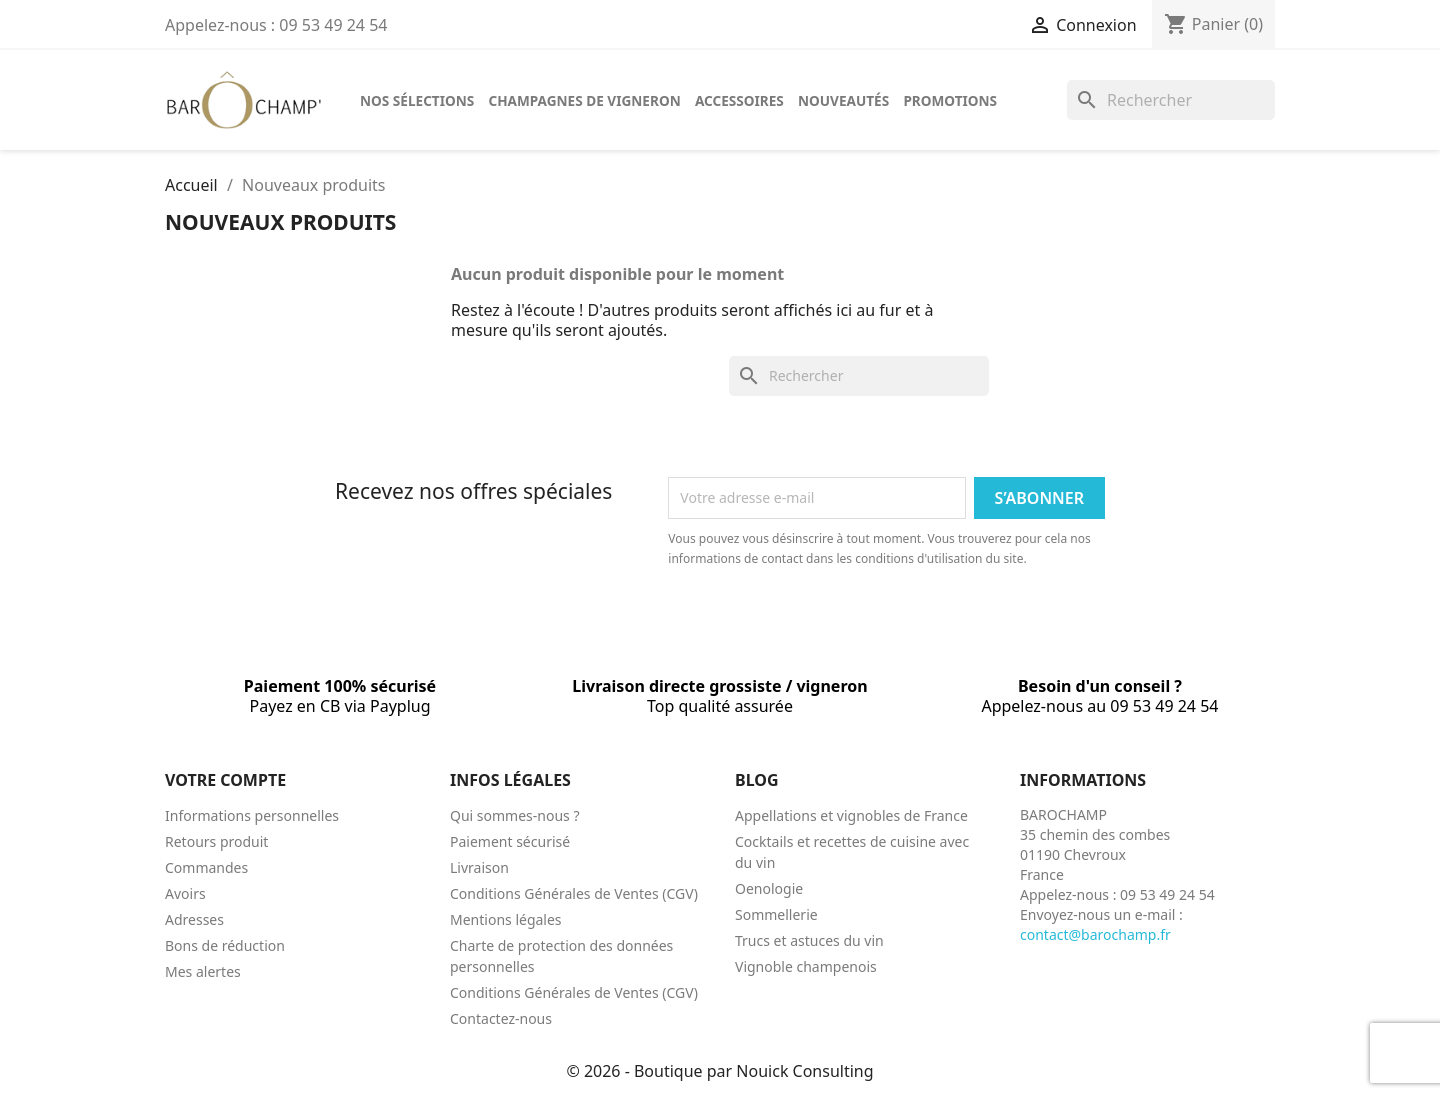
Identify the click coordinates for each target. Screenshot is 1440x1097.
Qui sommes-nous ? (515, 815)
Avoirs (185, 893)
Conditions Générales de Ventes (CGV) (574, 893)
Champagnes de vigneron (584, 100)
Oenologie (769, 888)
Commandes (206, 867)
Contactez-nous (501, 1018)
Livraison (479, 867)
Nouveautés (843, 100)
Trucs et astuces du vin (809, 940)
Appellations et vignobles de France (851, 815)
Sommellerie (776, 914)
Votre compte (225, 780)
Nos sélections (417, 100)
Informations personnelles (252, 815)
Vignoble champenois (806, 966)
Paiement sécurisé (510, 841)
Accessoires (739, 100)
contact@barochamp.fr (1095, 934)
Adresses (194, 919)
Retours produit (216, 841)
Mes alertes (203, 971)
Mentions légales (506, 919)
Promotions (950, 100)
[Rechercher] (1171, 100)
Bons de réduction (225, 945)
